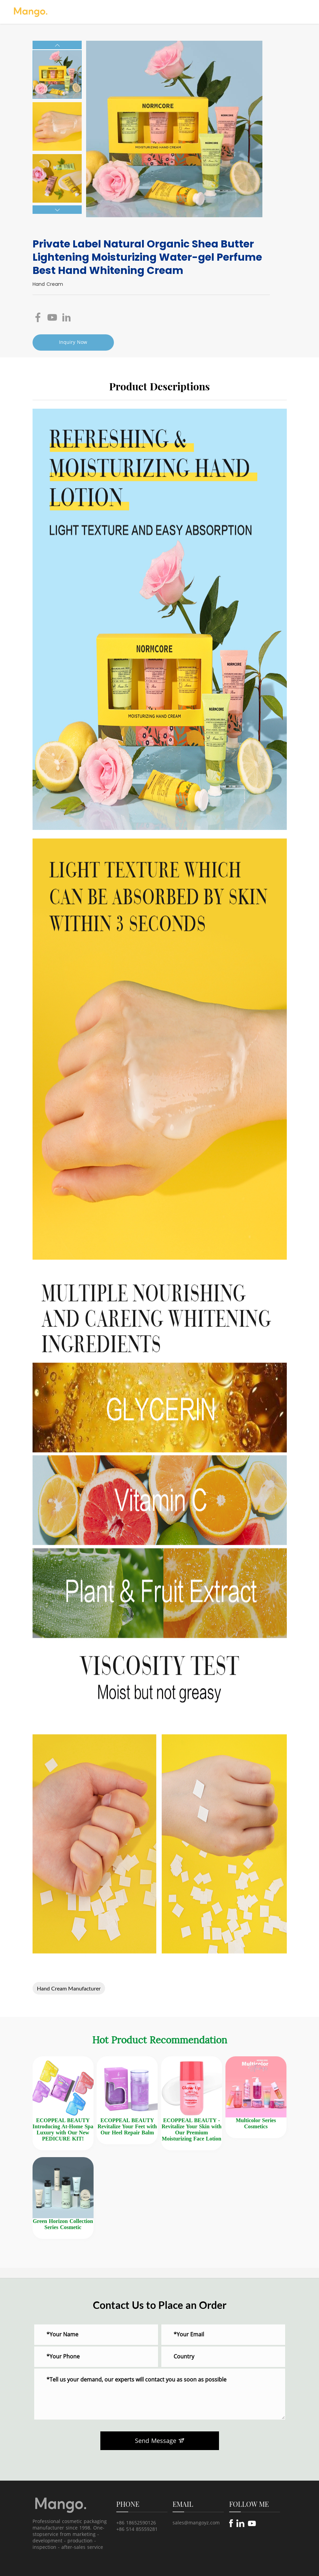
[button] (57, 45)
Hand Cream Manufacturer (69, 1988)
